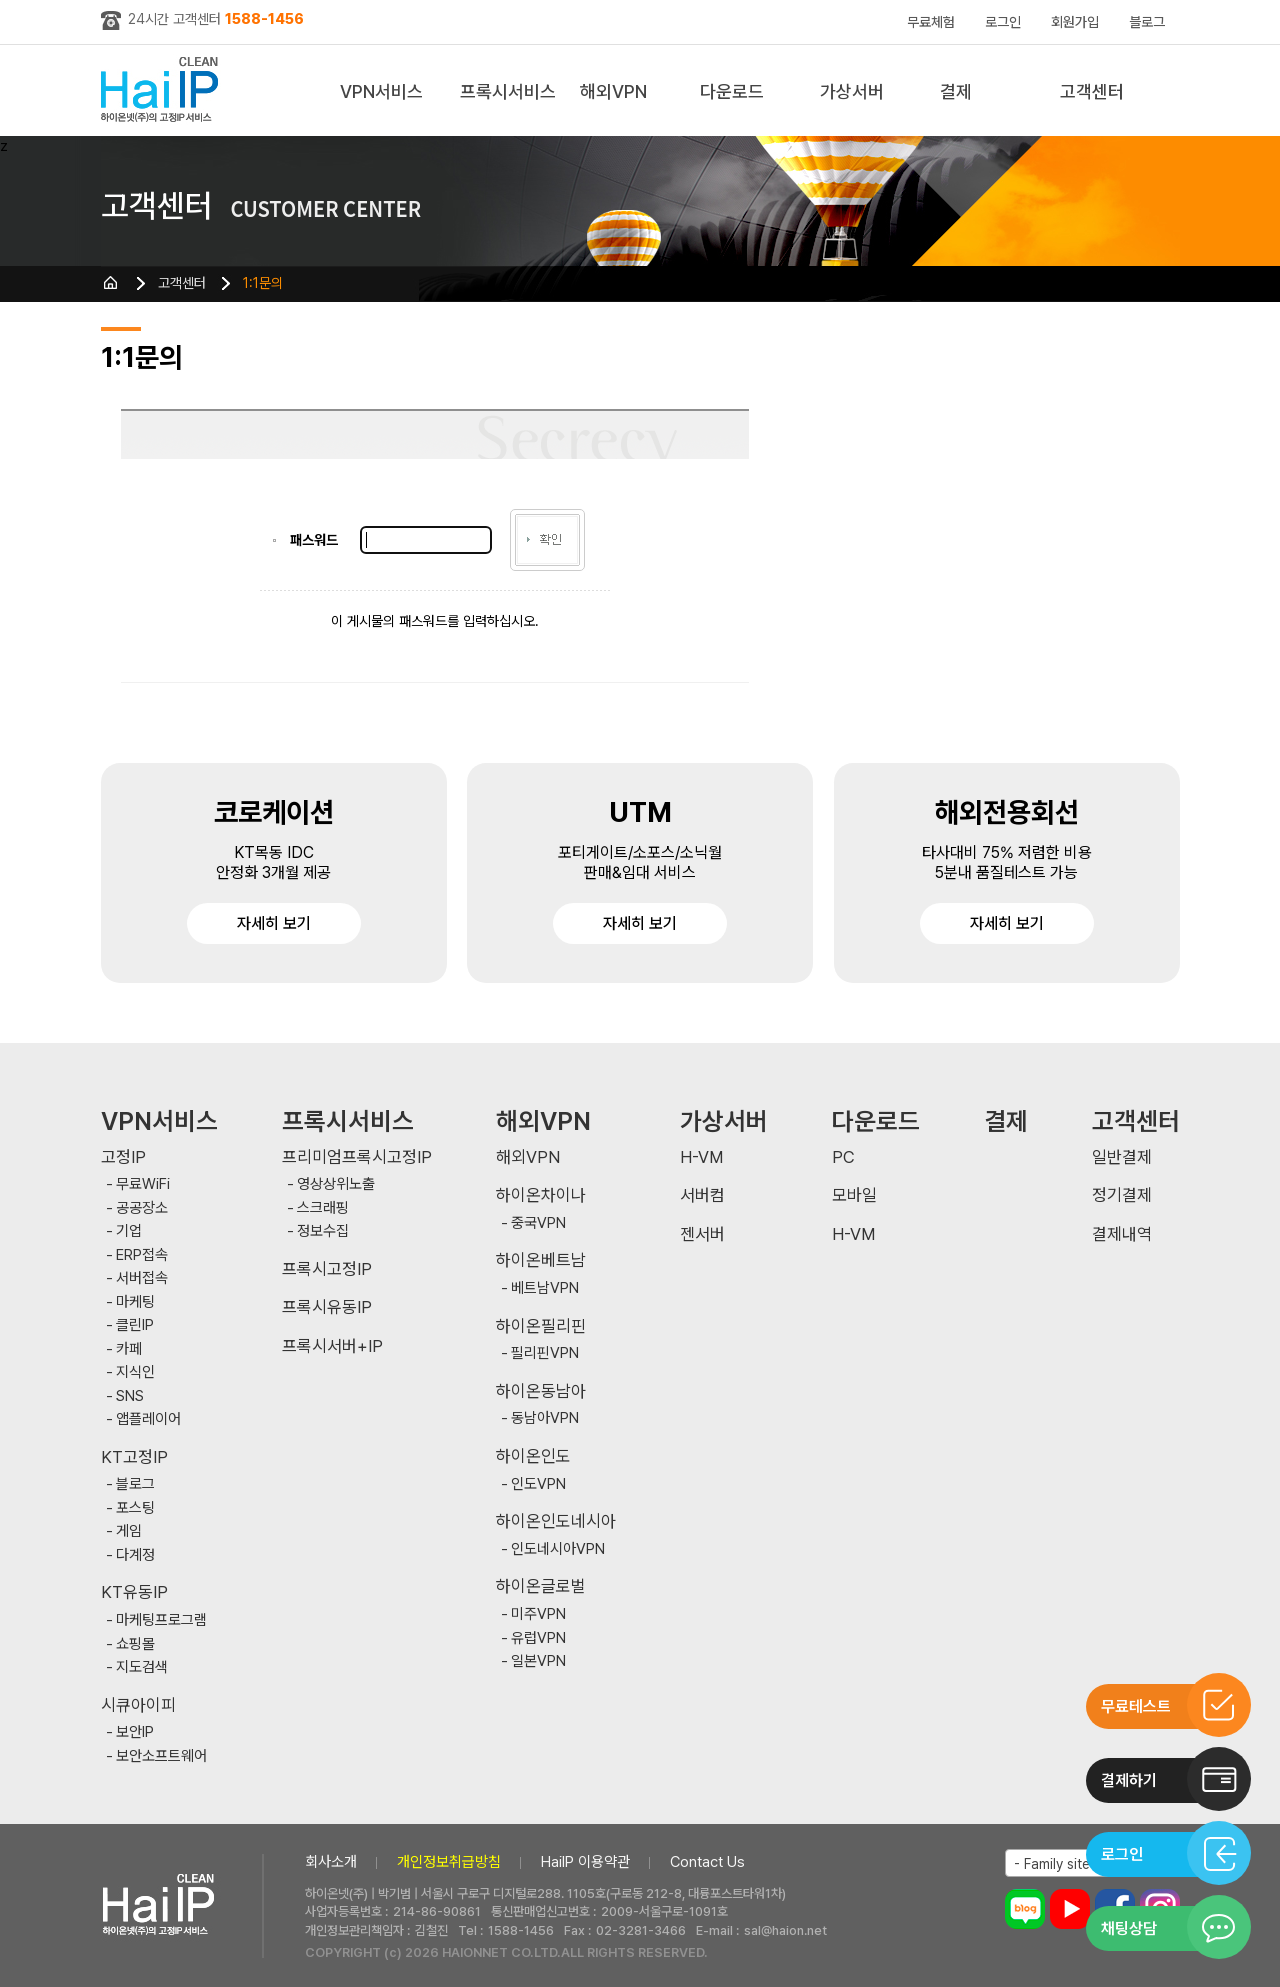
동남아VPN (545, 1418)
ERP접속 (142, 1255)
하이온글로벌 (541, 1586)
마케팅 (135, 1302)
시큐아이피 (138, 1705)
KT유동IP (134, 1592)
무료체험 (931, 22)
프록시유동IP (327, 1307)
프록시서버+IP (332, 1346)
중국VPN (538, 1223)
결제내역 (1122, 1234)
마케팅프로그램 (161, 1620)
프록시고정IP (327, 1269)
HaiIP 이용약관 (585, 1862)
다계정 (135, 1555)
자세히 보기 (274, 923)
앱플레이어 (148, 1419)
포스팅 (135, 1508)
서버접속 (142, 1278)
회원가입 (1075, 22)
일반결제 (1122, 1157)
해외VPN (613, 91)
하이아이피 (163, 90)
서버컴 (702, 1195)
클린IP (135, 1325)
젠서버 (702, 1234)
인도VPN (538, 1484)
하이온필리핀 (541, 1326)
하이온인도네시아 (556, 1521)
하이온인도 (533, 1456)
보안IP (135, 1732)
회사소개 (331, 1862)
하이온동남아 (541, 1391)
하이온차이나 (541, 1195)
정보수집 (323, 1231)
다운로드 (732, 91)
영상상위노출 (336, 1184)
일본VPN (538, 1661)
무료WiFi (143, 1184)
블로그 (1147, 22)
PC (843, 1157)
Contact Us (707, 1862)
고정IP (123, 1157)
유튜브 (1070, 1909)
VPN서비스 (381, 91)
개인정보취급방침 (449, 1862)
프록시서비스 (508, 91)
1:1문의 (263, 283)
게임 (129, 1531)
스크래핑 (323, 1208)
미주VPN (538, 1614)
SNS (130, 1396)
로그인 (1003, 22)
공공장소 (142, 1208)
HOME (111, 283)
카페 (129, 1349)
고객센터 (1092, 91)
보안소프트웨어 (161, 1756)
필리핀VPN (545, 1353)
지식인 (135, 1372)
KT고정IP (134, 1457)
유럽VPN (538, 1638)
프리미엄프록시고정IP (357, 1157)
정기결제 (1122, 1195)
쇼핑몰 (135, 1644)
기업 (129, 1231)
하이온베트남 (541, 1260)
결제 (956, 91)
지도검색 (142, 1667)
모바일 (854, 1195)
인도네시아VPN (558, 1549)
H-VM (701, 1157)
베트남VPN (545, 1288)
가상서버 (852, 91)
